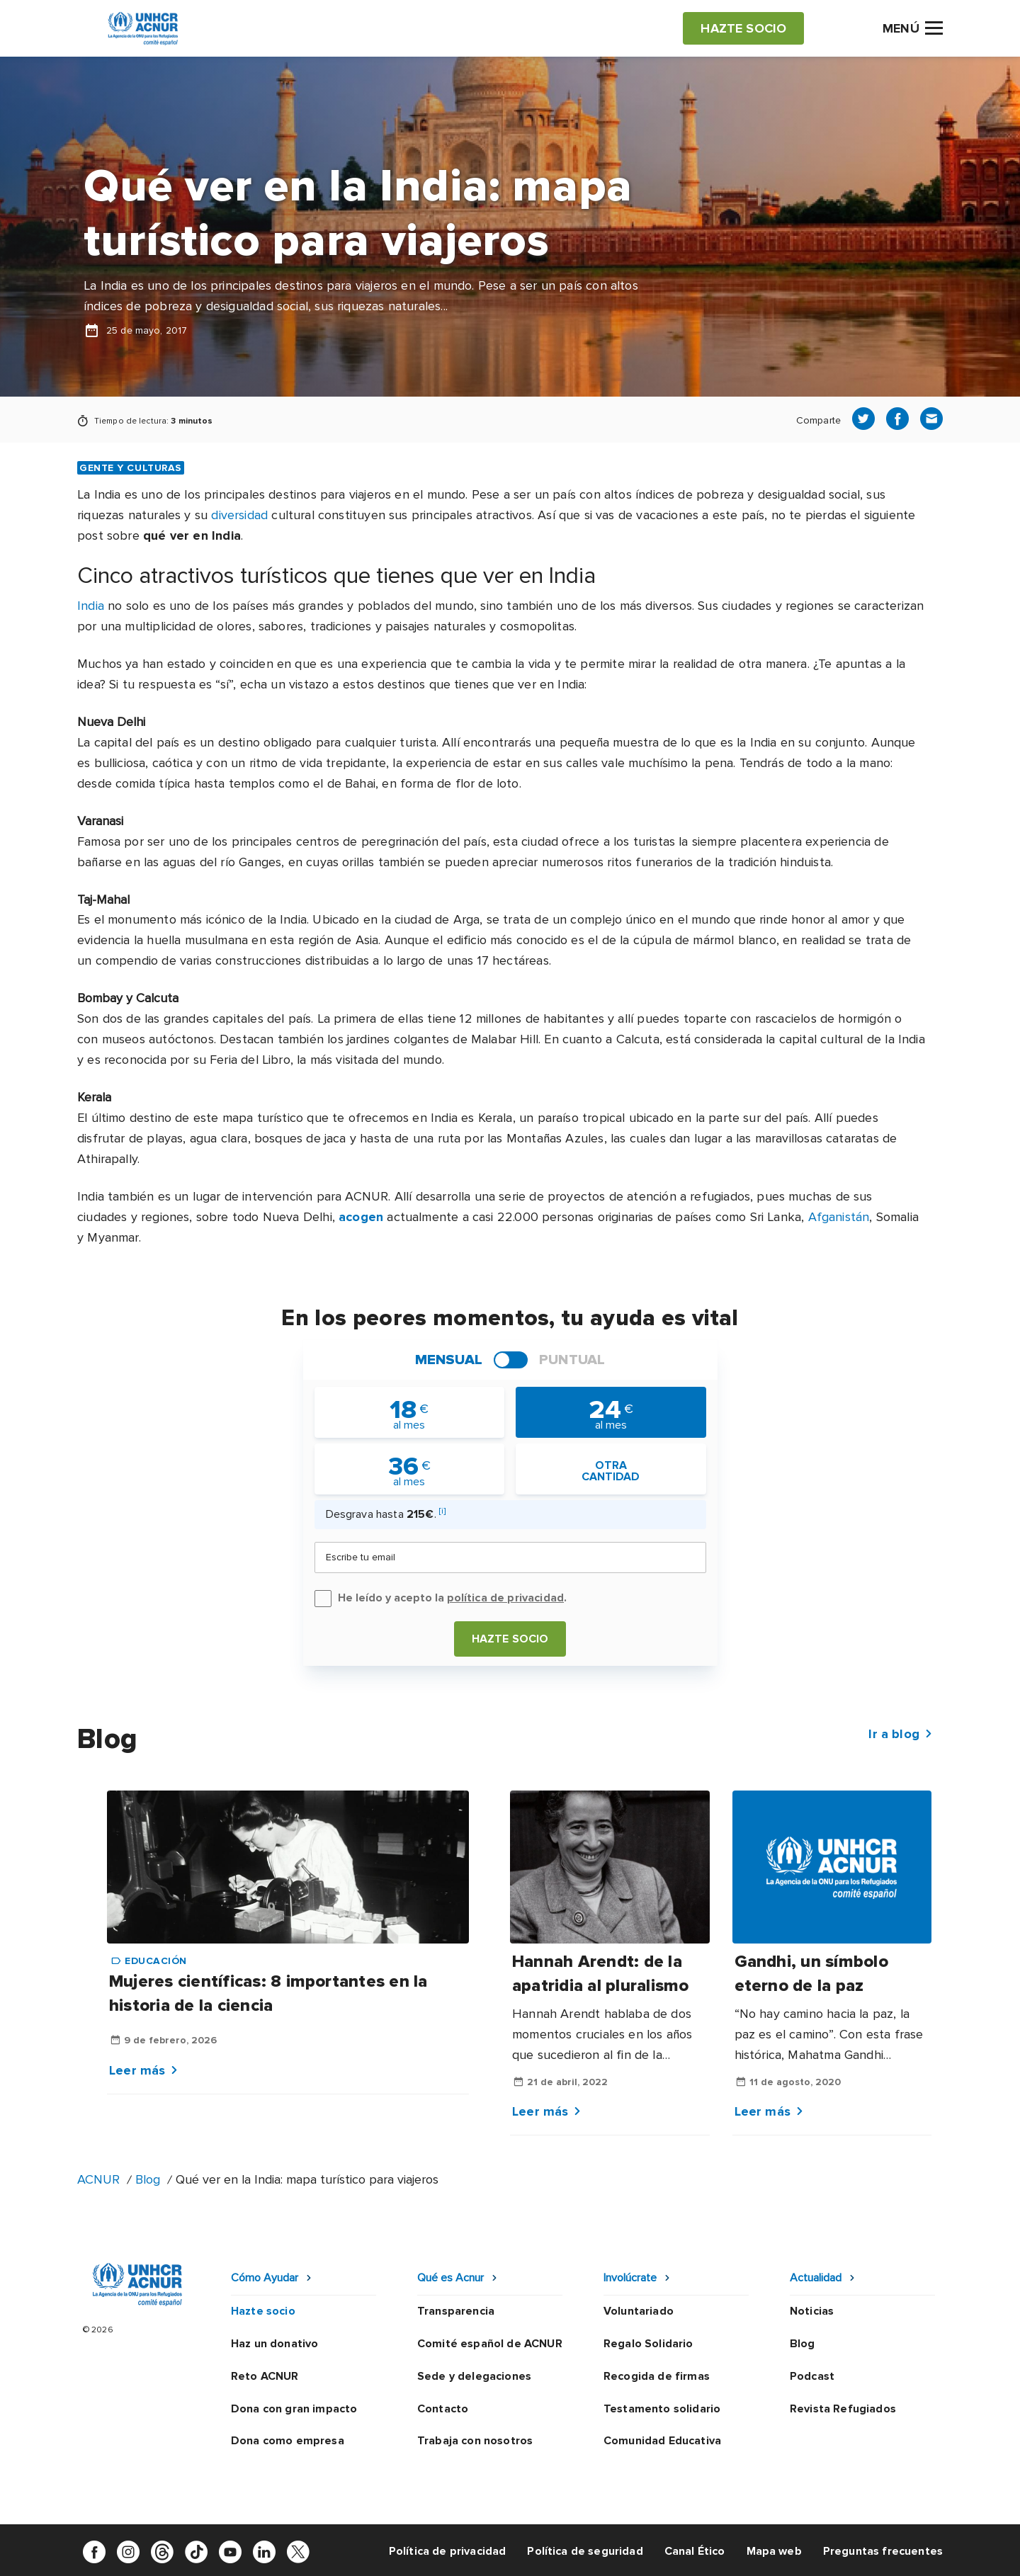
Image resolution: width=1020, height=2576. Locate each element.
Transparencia (455, 2311)
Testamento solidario (662, 2409)
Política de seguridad (584, 2551)
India (90, 605)
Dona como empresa (287, 2441)
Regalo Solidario (648, 2344)
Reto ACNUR (265, 2376)
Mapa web (774, 2551)
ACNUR (98, 2179)
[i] (442, 1511)
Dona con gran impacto (294, 2409)
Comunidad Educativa (662, 2441)
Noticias (812, 2311)
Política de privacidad (447, 2551)
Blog (147, 2179)
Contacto (442, 2409)
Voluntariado (639, 2311)
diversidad (239, 515)
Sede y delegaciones (474, 2376)
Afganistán (839, 1217)
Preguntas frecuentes (883, 2551)
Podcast (812, 2376)
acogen (361, 1217)
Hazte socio (510, 1639)
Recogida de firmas (657, 2376)
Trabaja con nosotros (475, 2441)
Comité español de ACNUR (489, 2344)
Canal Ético (694, 2551)
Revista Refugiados (843, 2409)
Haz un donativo (274, 2344)
